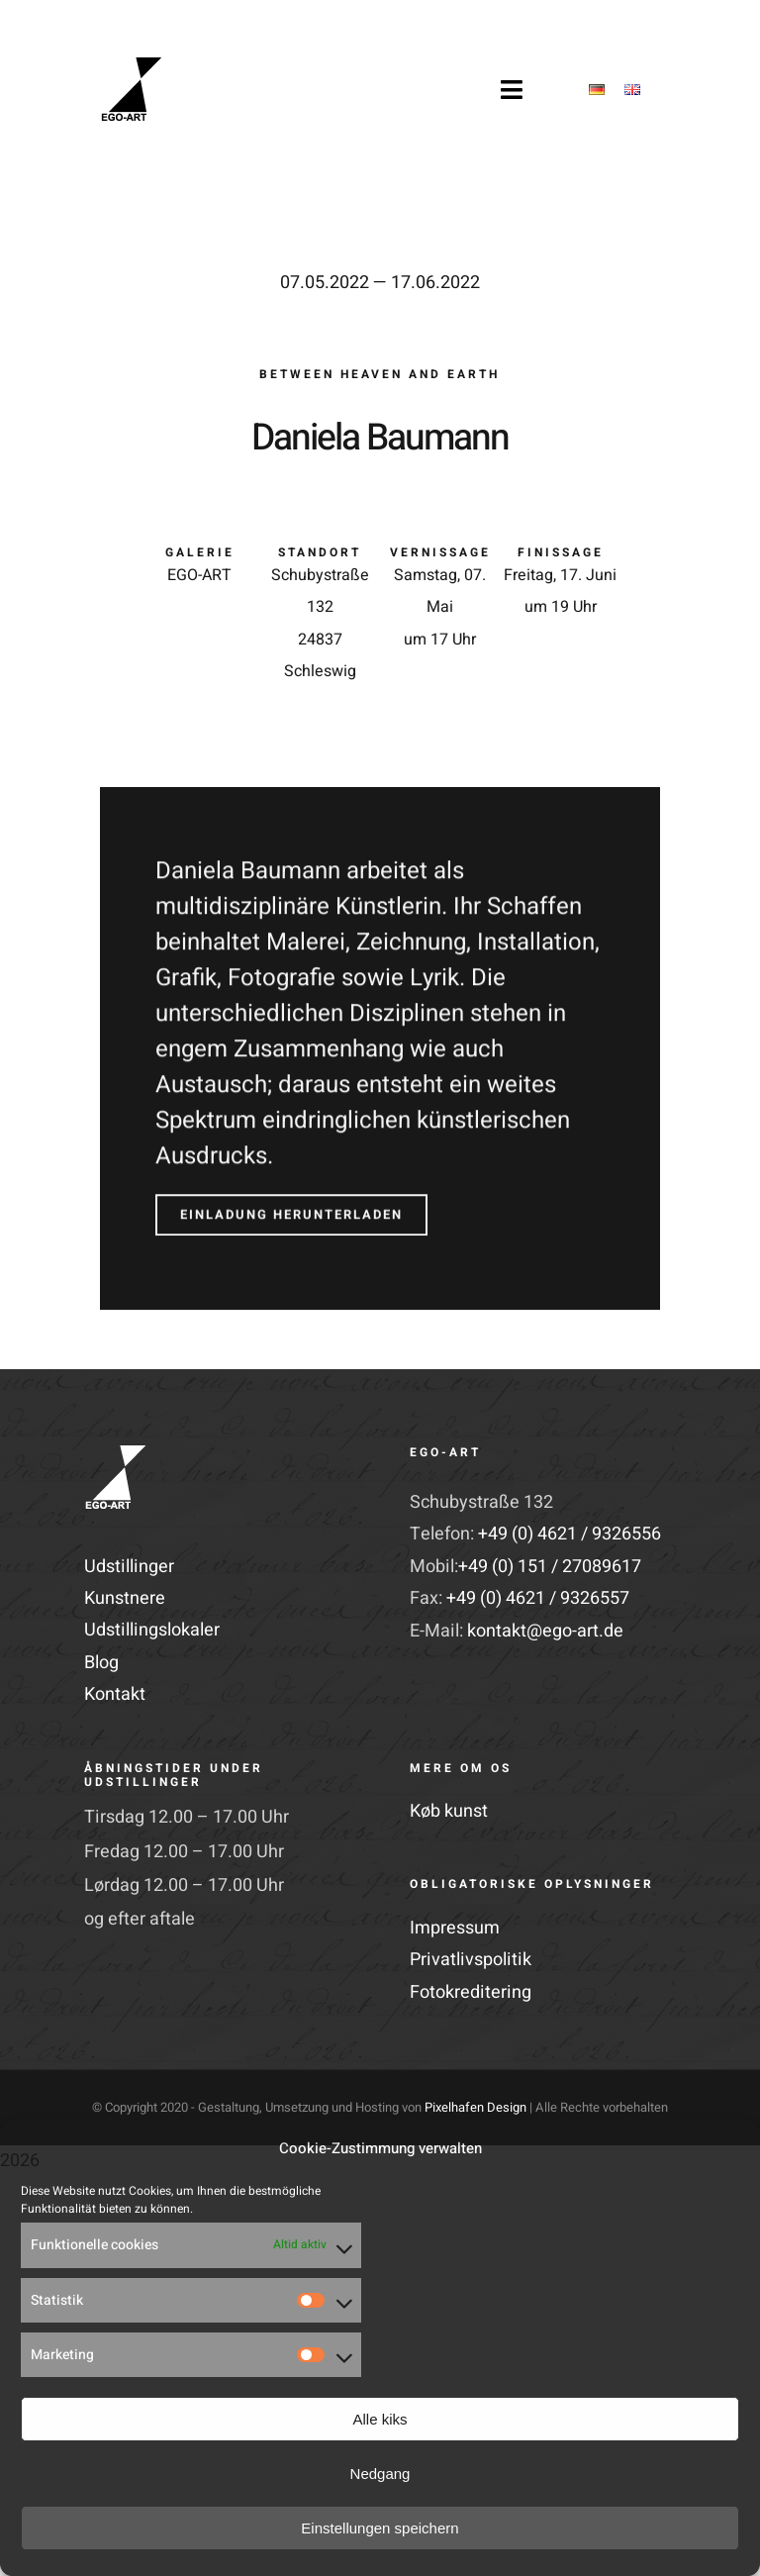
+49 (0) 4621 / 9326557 (537, 1598)
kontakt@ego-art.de (545, 1631)
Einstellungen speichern (379, 2528)
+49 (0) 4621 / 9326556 (569, 1534)
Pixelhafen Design (475, 2107)
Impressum (455, 1928)
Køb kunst (449, 1811)
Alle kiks (379, 2419)
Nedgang (380, 2473)
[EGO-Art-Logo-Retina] (131, 65)
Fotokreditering (470, 1992)
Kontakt (114, 1694)
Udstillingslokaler (152, 1630)
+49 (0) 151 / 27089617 (549, 1566)
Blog (101, 1662)
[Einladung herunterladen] (291, 1209)
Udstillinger (129, 1566)
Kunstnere (124, 1598)
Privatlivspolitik (470, 1959)
